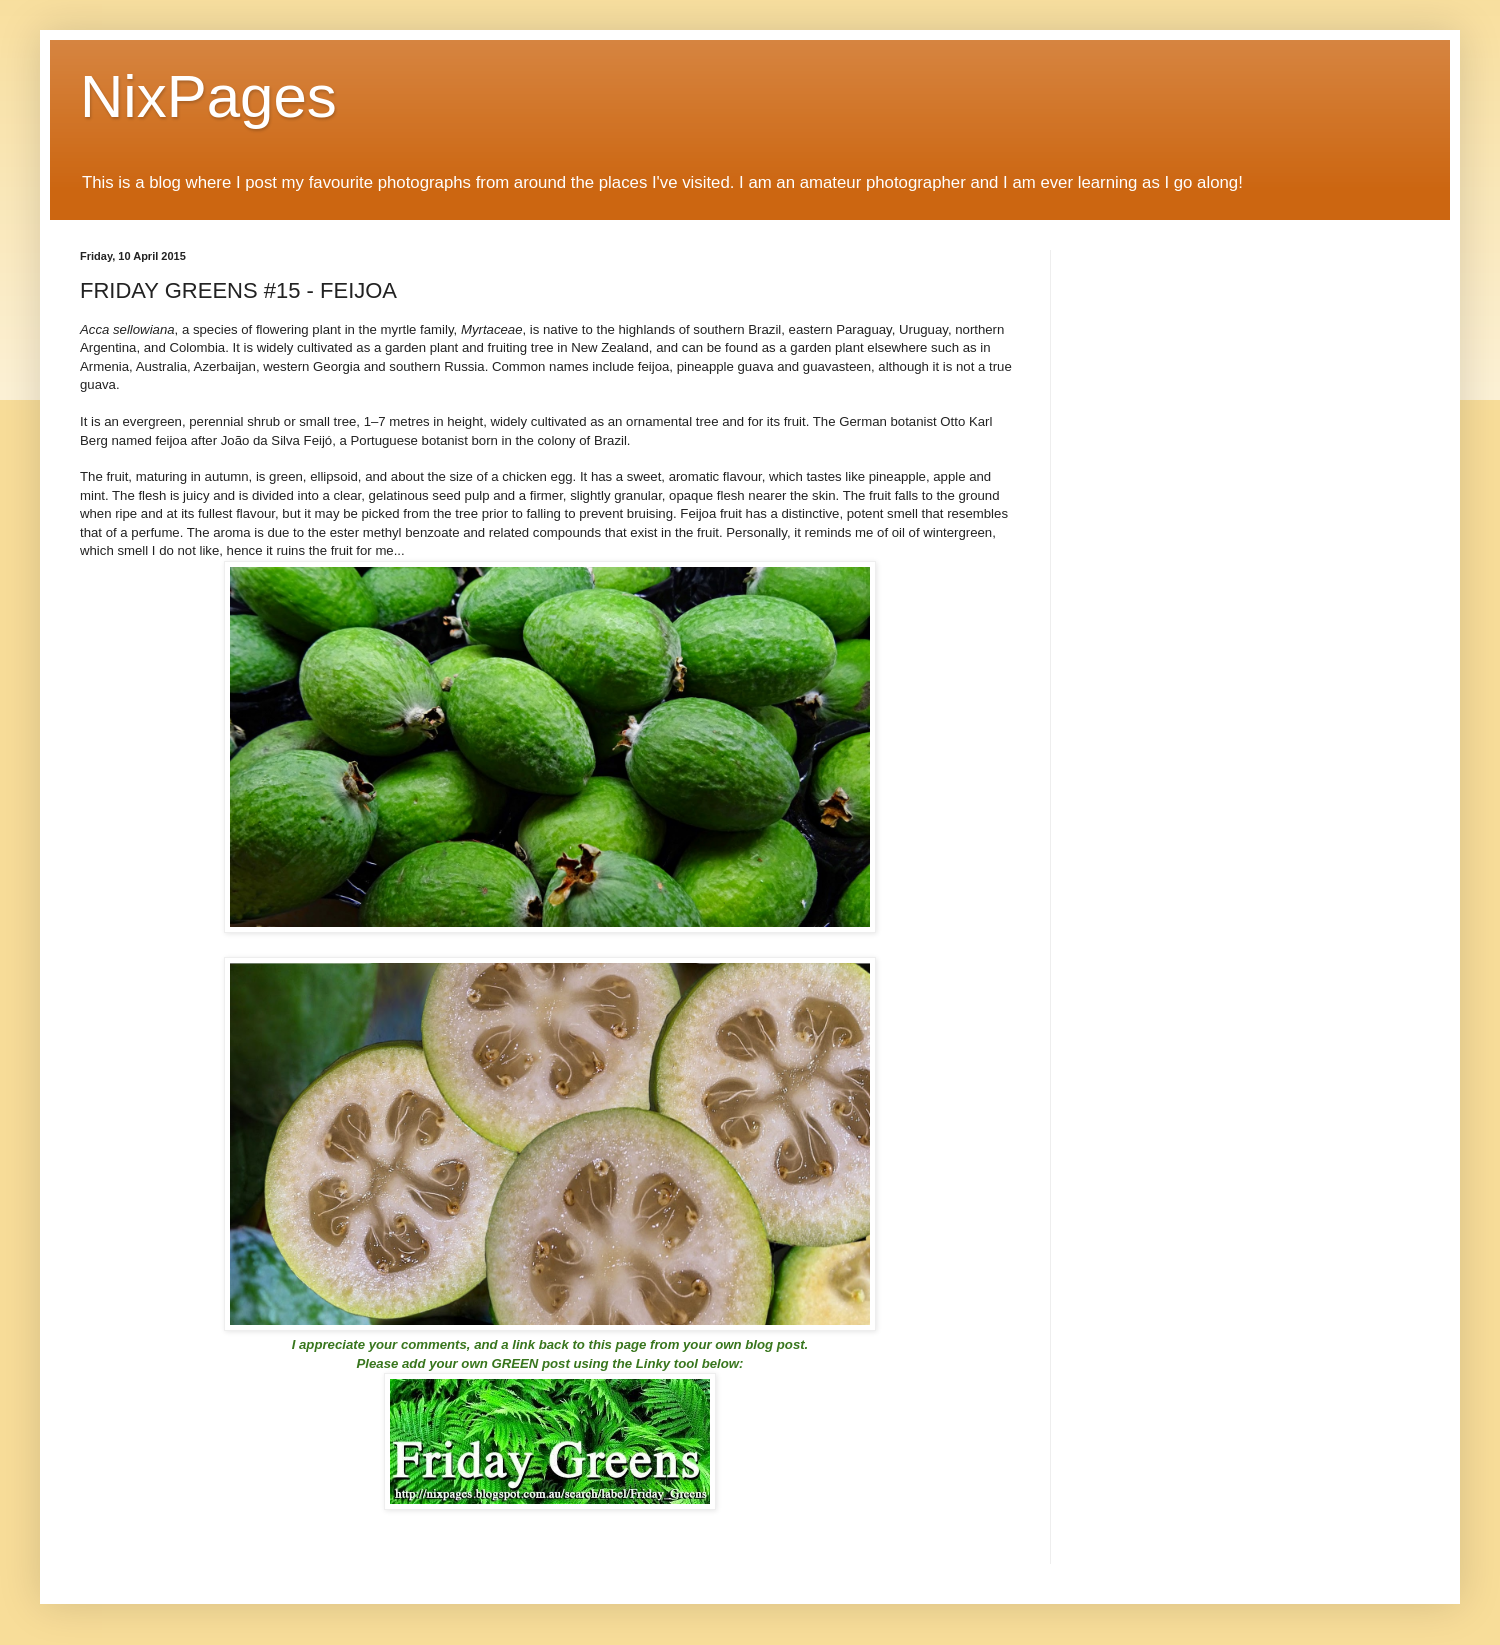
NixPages (208, 96)
